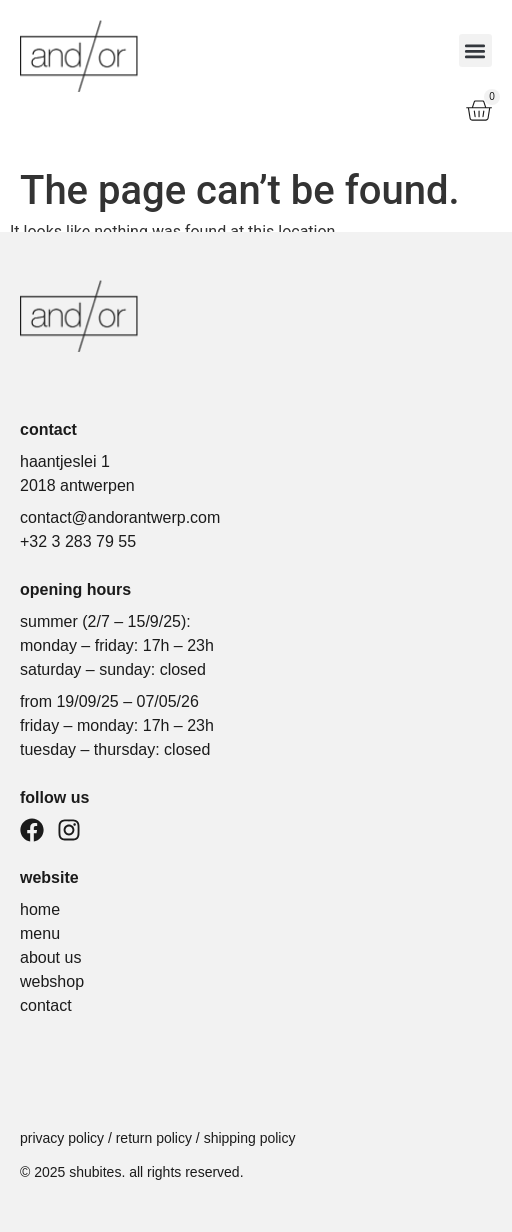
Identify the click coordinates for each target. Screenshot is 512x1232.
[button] (475, 50)
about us (50, 957)
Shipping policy (250, 1138)
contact (46, 1005)
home (40, 909)
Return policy (154, 1138)
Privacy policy (62, 1138)
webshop (52, 981)
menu (40, 933)
